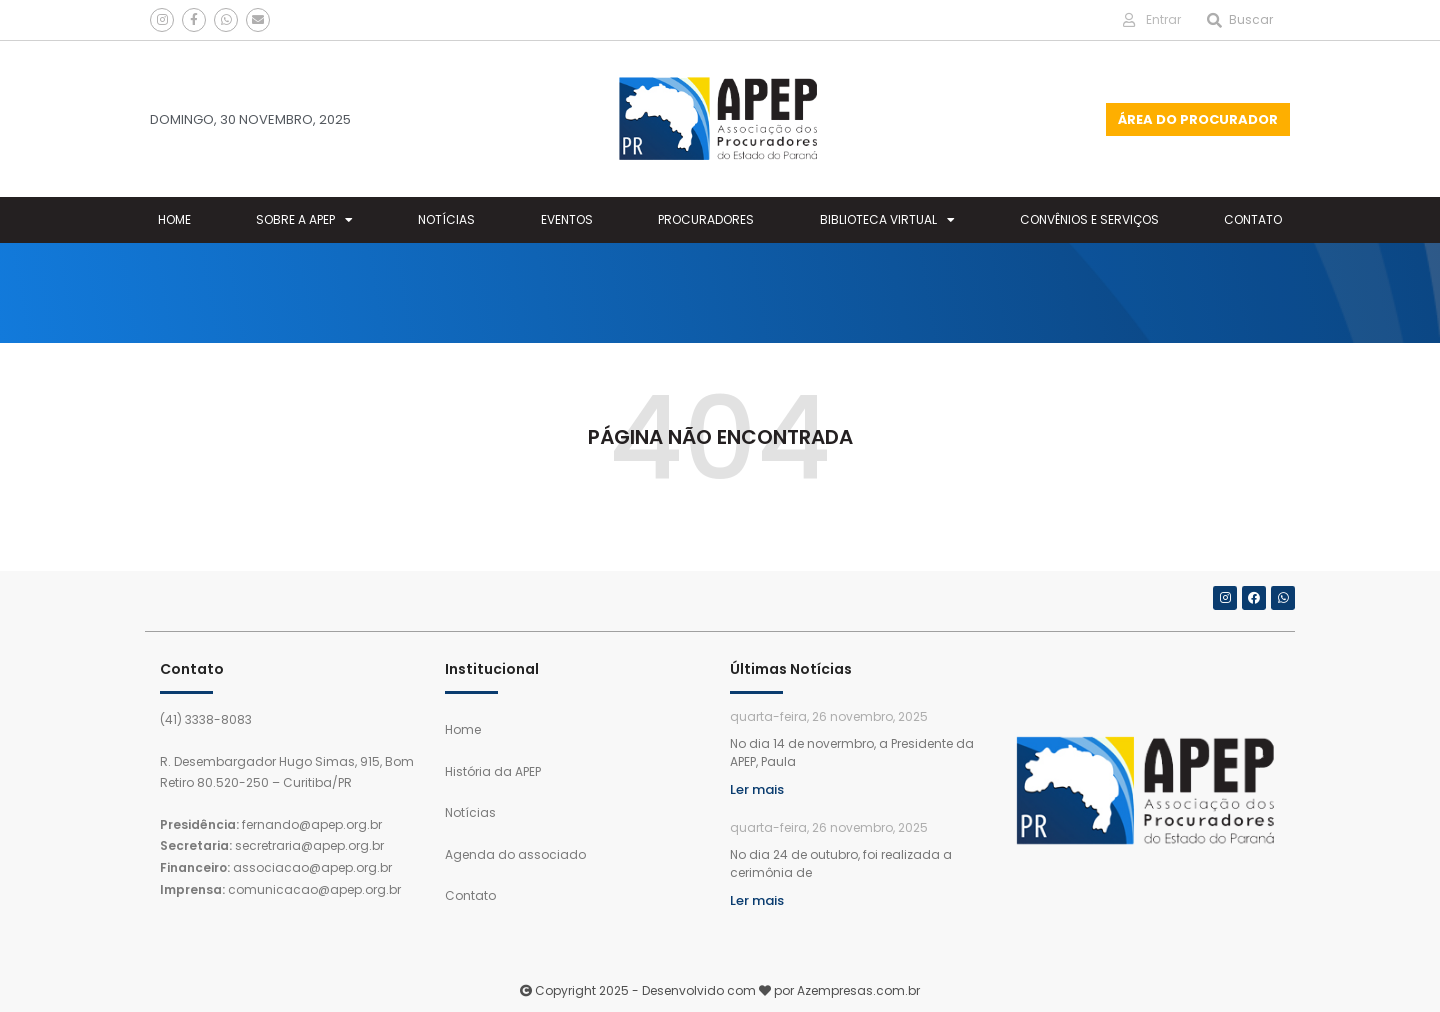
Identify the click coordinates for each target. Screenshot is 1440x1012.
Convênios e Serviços (1089, 219)
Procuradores (706, 219)
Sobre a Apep (304, 220)
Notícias (446, 219)
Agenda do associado (515, 854)
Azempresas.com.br (858, 990)
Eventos (567, 219)
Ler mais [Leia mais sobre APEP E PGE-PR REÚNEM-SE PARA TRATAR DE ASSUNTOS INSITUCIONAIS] (757, 789)
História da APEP (493, 771)
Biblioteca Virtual (887, 220)
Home (174, 219)
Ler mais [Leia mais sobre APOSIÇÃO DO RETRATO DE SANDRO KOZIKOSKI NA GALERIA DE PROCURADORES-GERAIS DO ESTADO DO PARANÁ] (757, 900)
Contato (1253, 219)
